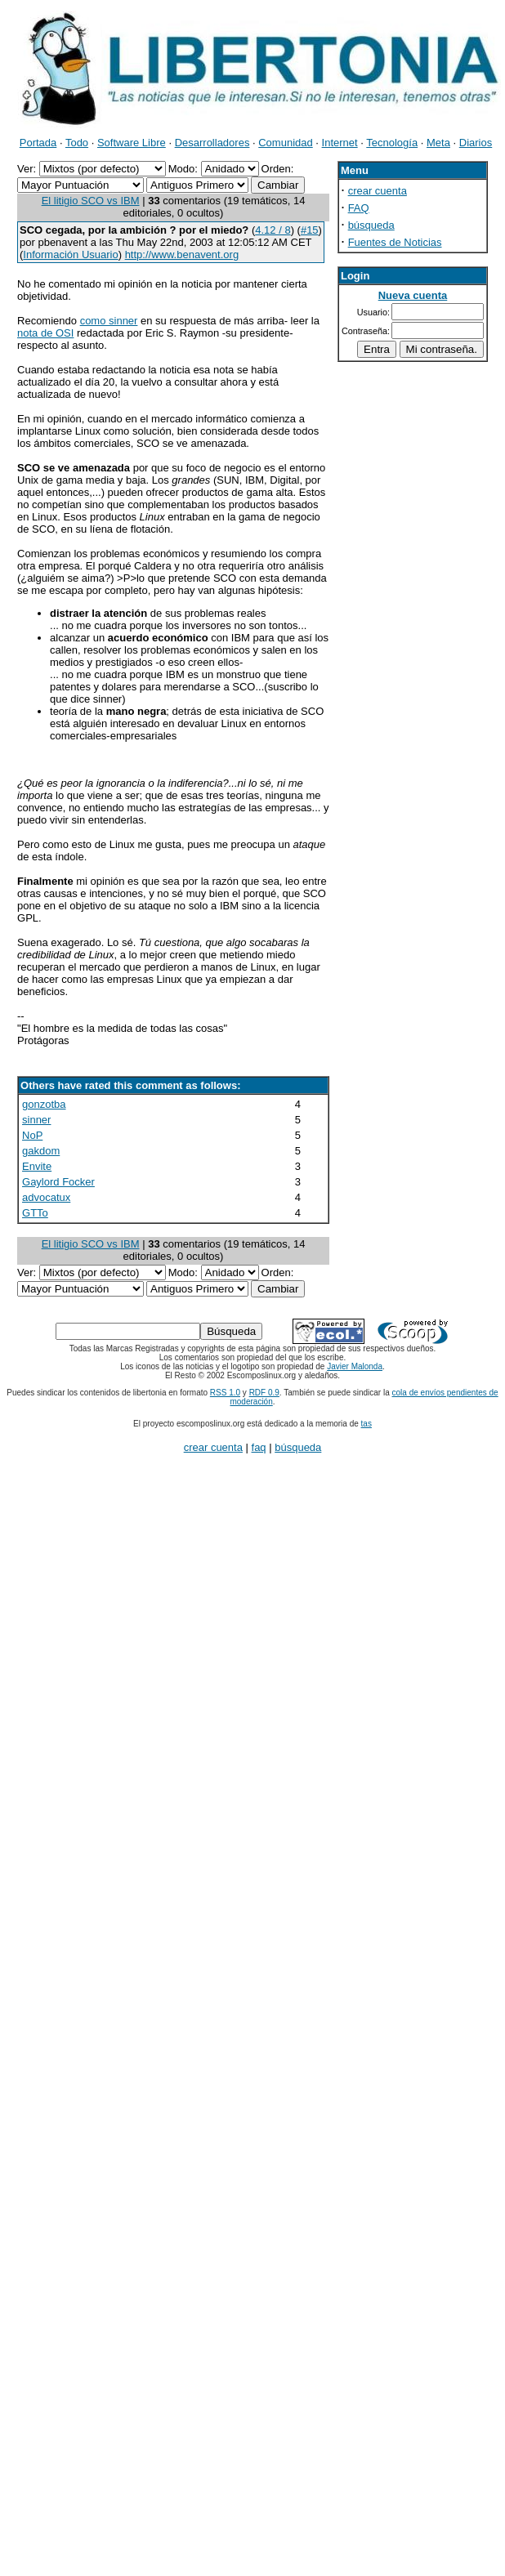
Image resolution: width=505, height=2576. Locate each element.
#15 (310, 230)
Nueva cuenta (413, 295)
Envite (36, 1166)
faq (259, 1447)
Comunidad (285, 142)
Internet (340, 142)
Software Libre (131, 142)
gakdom (41, 1151)
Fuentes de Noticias (395, 242)
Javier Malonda (354, 1366)
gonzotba (44, 1104)
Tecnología (392, 142)
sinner (36, 1120)
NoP (32, 1135)
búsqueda (371, 225)
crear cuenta (377, 191)
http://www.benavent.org (182, 254)
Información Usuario (70, 254)
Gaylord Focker (58, 1182)
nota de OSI (45, 333)
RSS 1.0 (225, 1392)
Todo (76, 142)
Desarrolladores (212, 142)
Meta (438, 142)
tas (366, 1423)
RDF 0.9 (264, 1392)
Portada (38, 142)
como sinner (109, 321)
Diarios (475, 142)
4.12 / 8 (272, 230)
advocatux (46, 1197)
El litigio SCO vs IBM (91, 200)
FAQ (358, 208)
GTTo (35, 1213)
